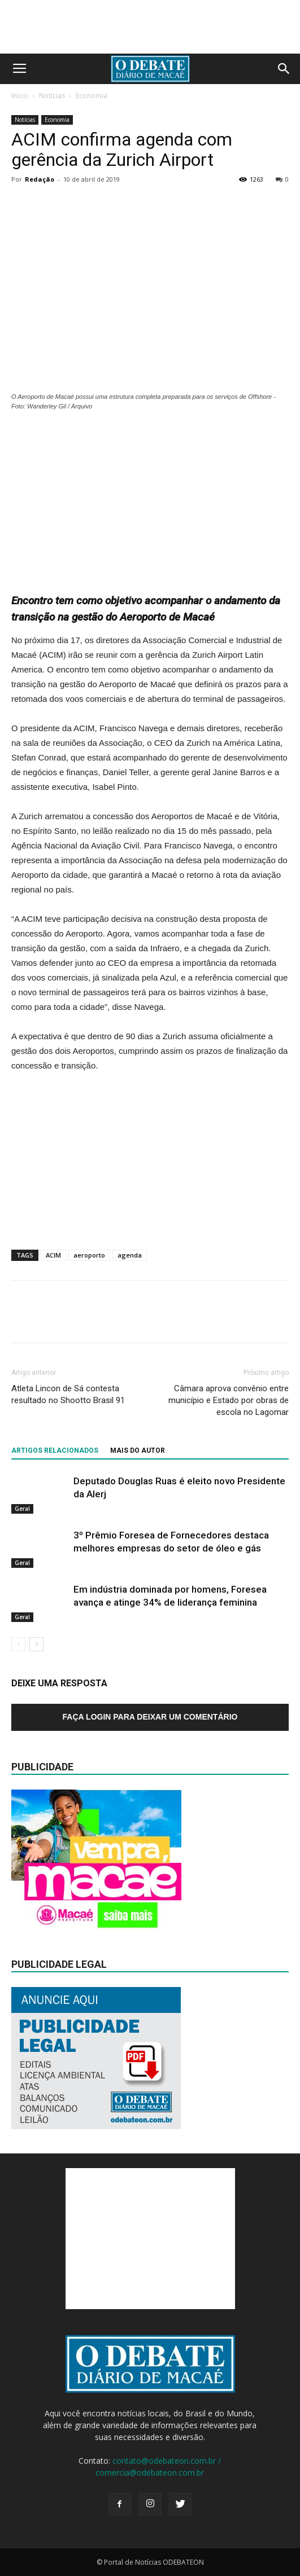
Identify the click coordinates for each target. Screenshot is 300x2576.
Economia (91, 95)
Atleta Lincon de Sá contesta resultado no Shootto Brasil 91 (68, 1394)
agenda (130, 1255)
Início (19, 95)
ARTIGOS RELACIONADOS (54, 1450)
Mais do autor (137, 1450)
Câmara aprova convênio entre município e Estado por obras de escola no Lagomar (228, 1400)
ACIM (53, 1255)
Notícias (52, 95)
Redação (39, 179)
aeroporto (89, 1255)
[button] (284, 69)
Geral (22, 1508)
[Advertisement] (150, 496)
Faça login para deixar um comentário (150, 1716)
